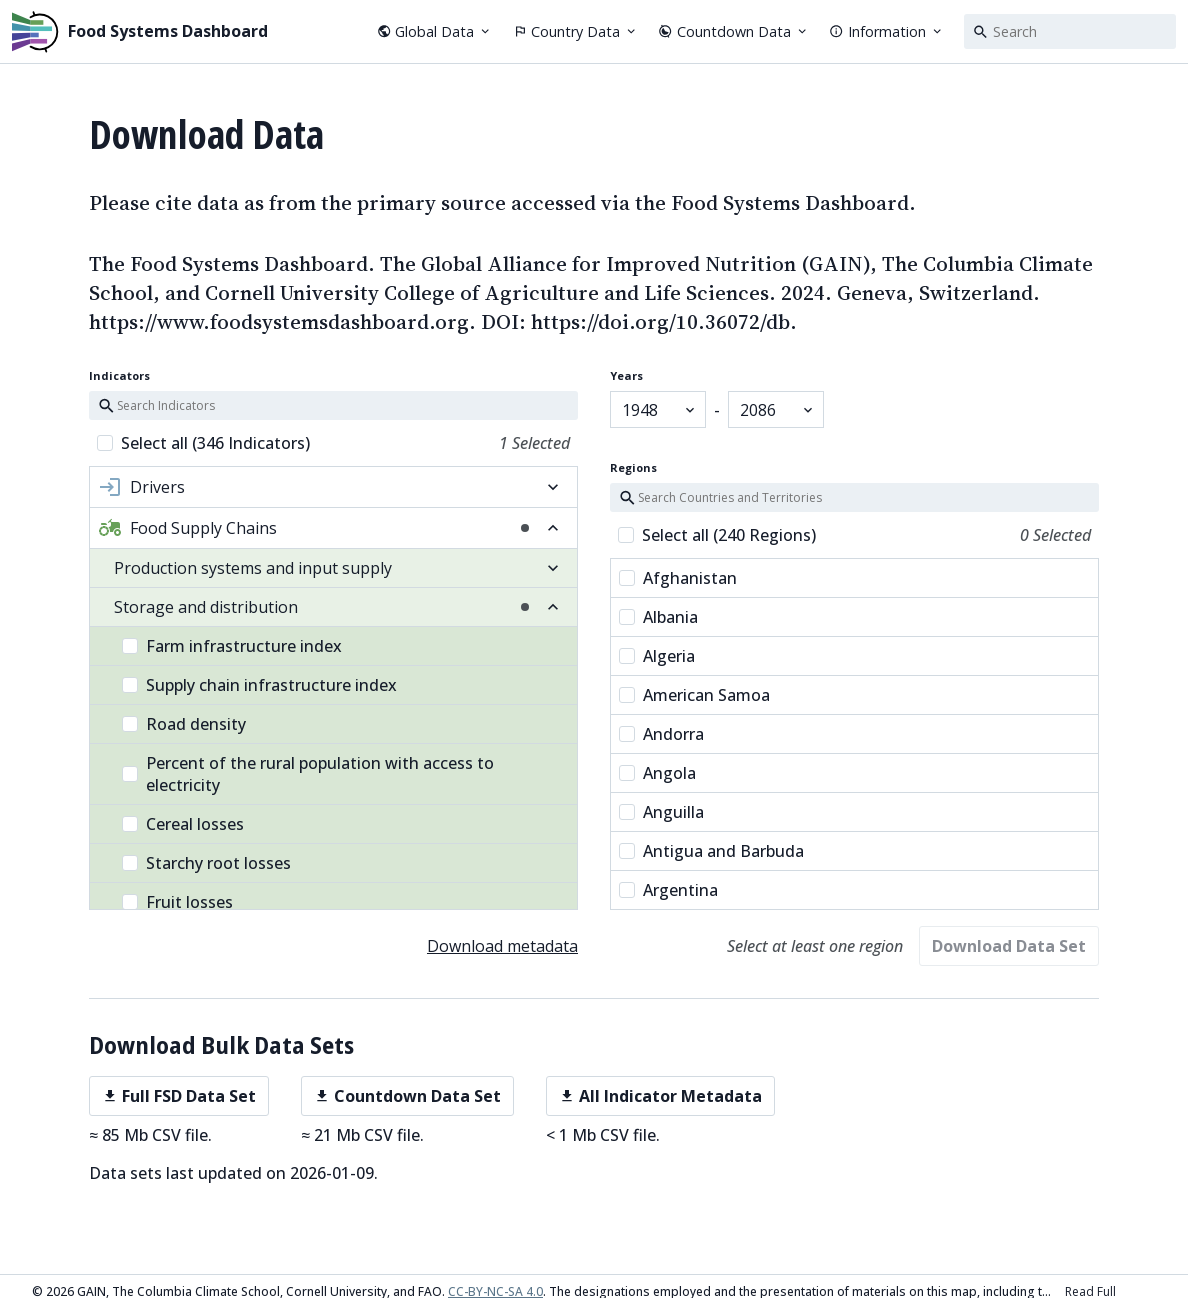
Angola (657, 768)
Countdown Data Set (407, 1096)
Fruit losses (177, 902)
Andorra (661, 729)
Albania (658, 612)
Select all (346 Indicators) (215, 443)
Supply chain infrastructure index (259, 685)
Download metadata (502, 946)
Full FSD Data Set (179, 1096)
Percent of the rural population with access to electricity (308, 774)
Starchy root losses (206, 863)
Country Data (576, 31)
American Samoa (694, 690)
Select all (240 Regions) (729, 530)
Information (886, 31)
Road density (184, 724)
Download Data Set (1009, 946)
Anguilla (661, 807)
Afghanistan (678, 573)
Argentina (668, 885)
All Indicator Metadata (660, 1096)
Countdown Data (733, 31)
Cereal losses (183, 824)
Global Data (435, 31)
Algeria (657, 651)
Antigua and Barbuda (711, 846)
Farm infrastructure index (232, 646)
